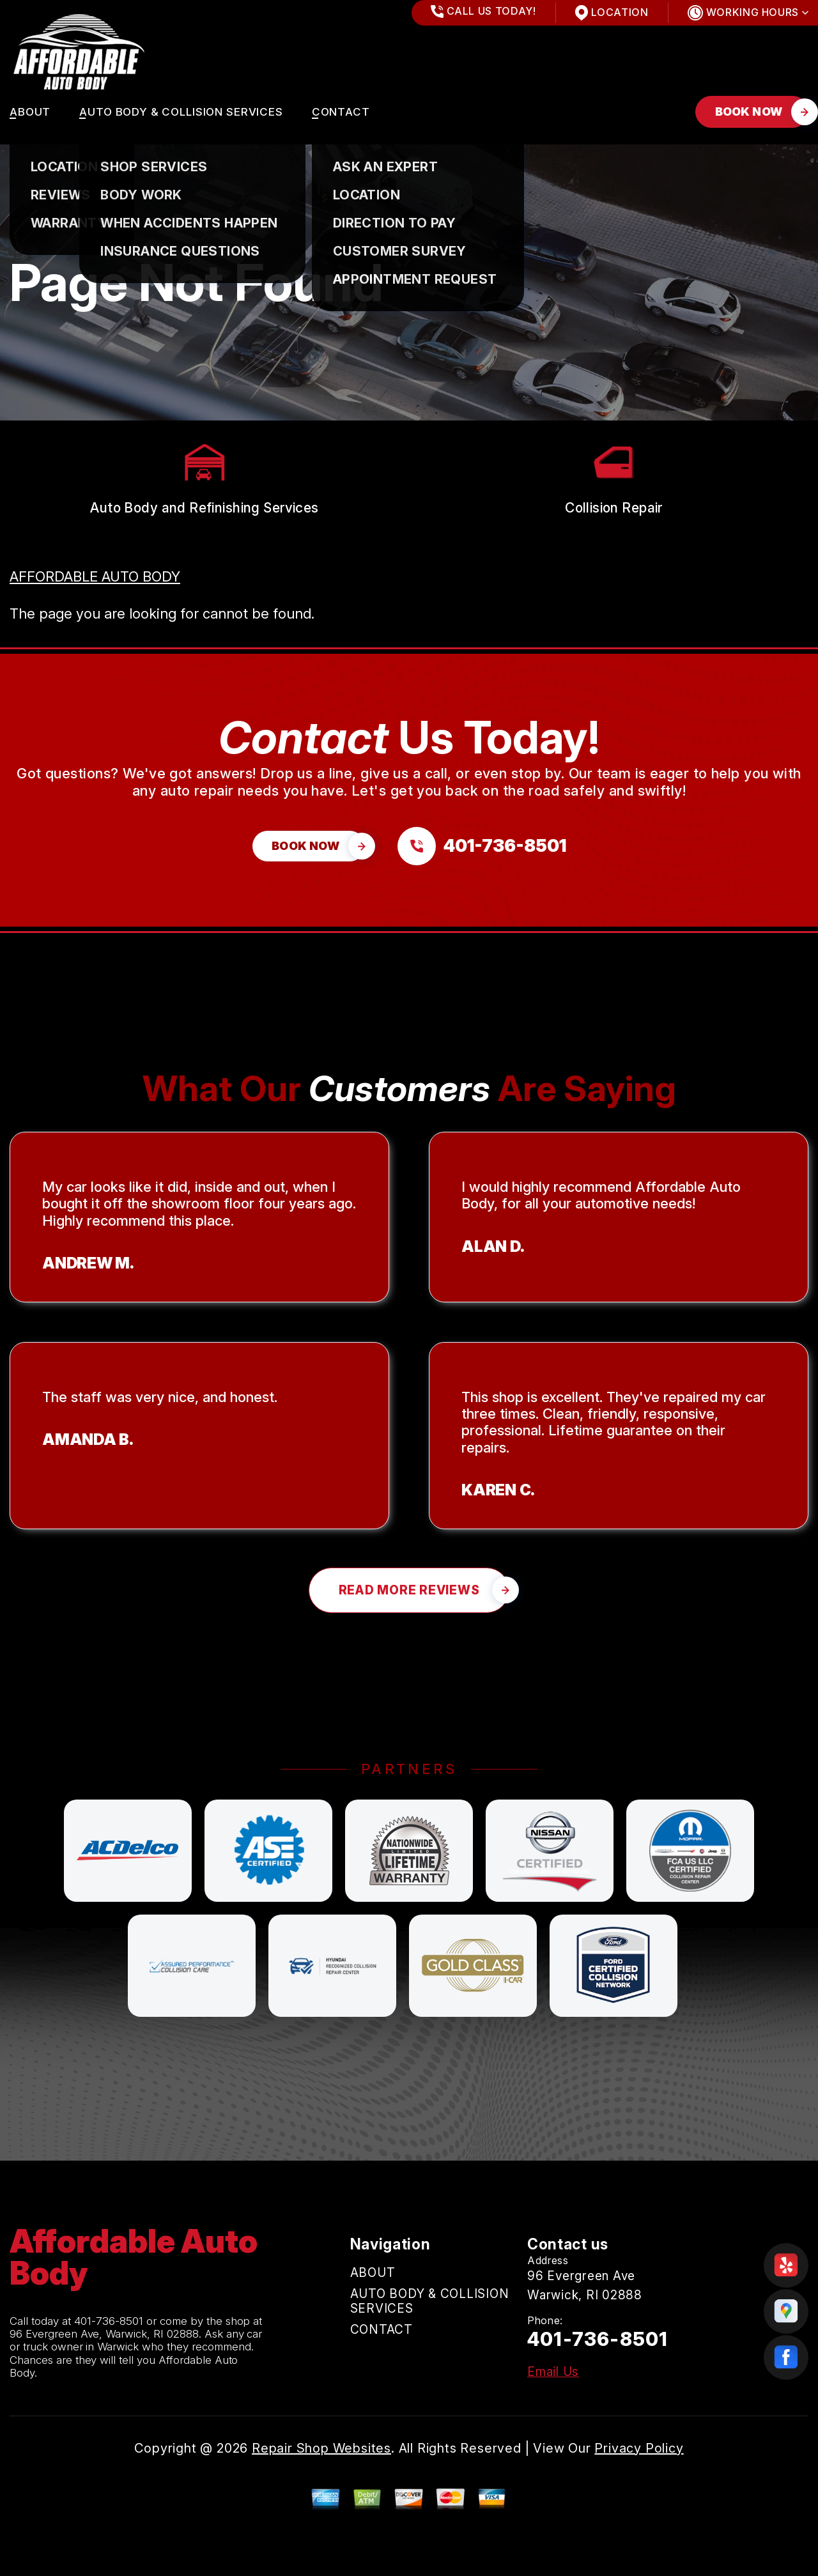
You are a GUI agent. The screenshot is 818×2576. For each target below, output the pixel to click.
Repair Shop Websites (321, 2448)
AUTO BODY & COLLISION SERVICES (181, 111)
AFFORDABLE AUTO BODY (95, 576)
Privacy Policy (638, 2448)
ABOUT (30, 111)
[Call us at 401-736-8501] (481, 846)
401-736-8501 (109, 2321)
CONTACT (341, 111)
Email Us (553, 2372)
